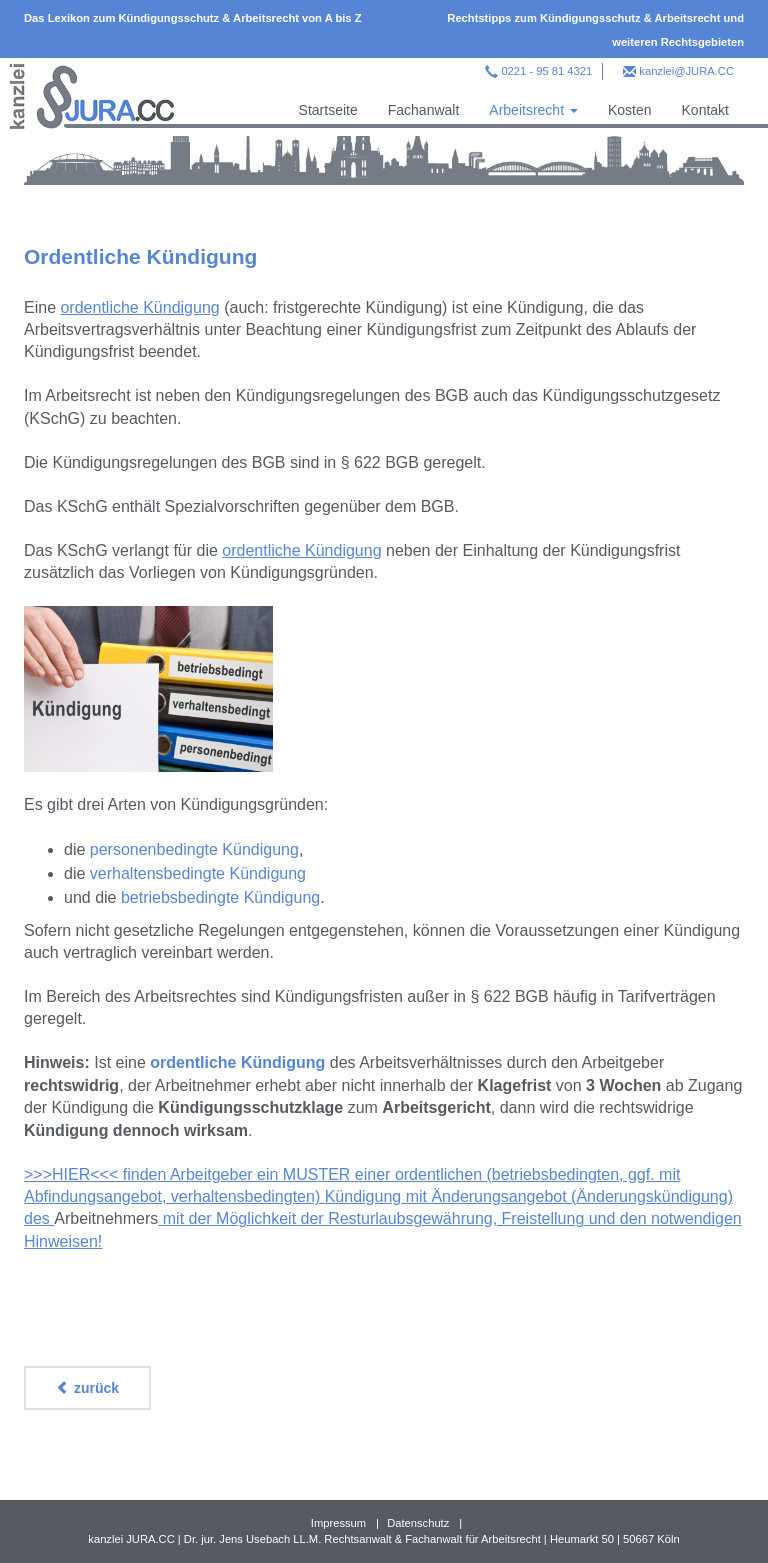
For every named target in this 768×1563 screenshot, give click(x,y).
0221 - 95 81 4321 (546, 71)
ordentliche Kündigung (139, 307)
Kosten (630, 110)
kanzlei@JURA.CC (686, 71)
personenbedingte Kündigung (194, 849)
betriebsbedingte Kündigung (220, 897)
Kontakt (705, 110)
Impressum (338, 1523)
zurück (87, 1388)
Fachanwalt (424, 110)
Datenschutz (418, 1523)
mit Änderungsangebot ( (488, 1196)
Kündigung (363, 1196)
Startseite (328, 110)
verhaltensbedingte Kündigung (198, 873)
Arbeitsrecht (533, 110)
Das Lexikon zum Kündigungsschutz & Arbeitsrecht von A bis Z (193, 18)
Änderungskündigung (651, 1196)
